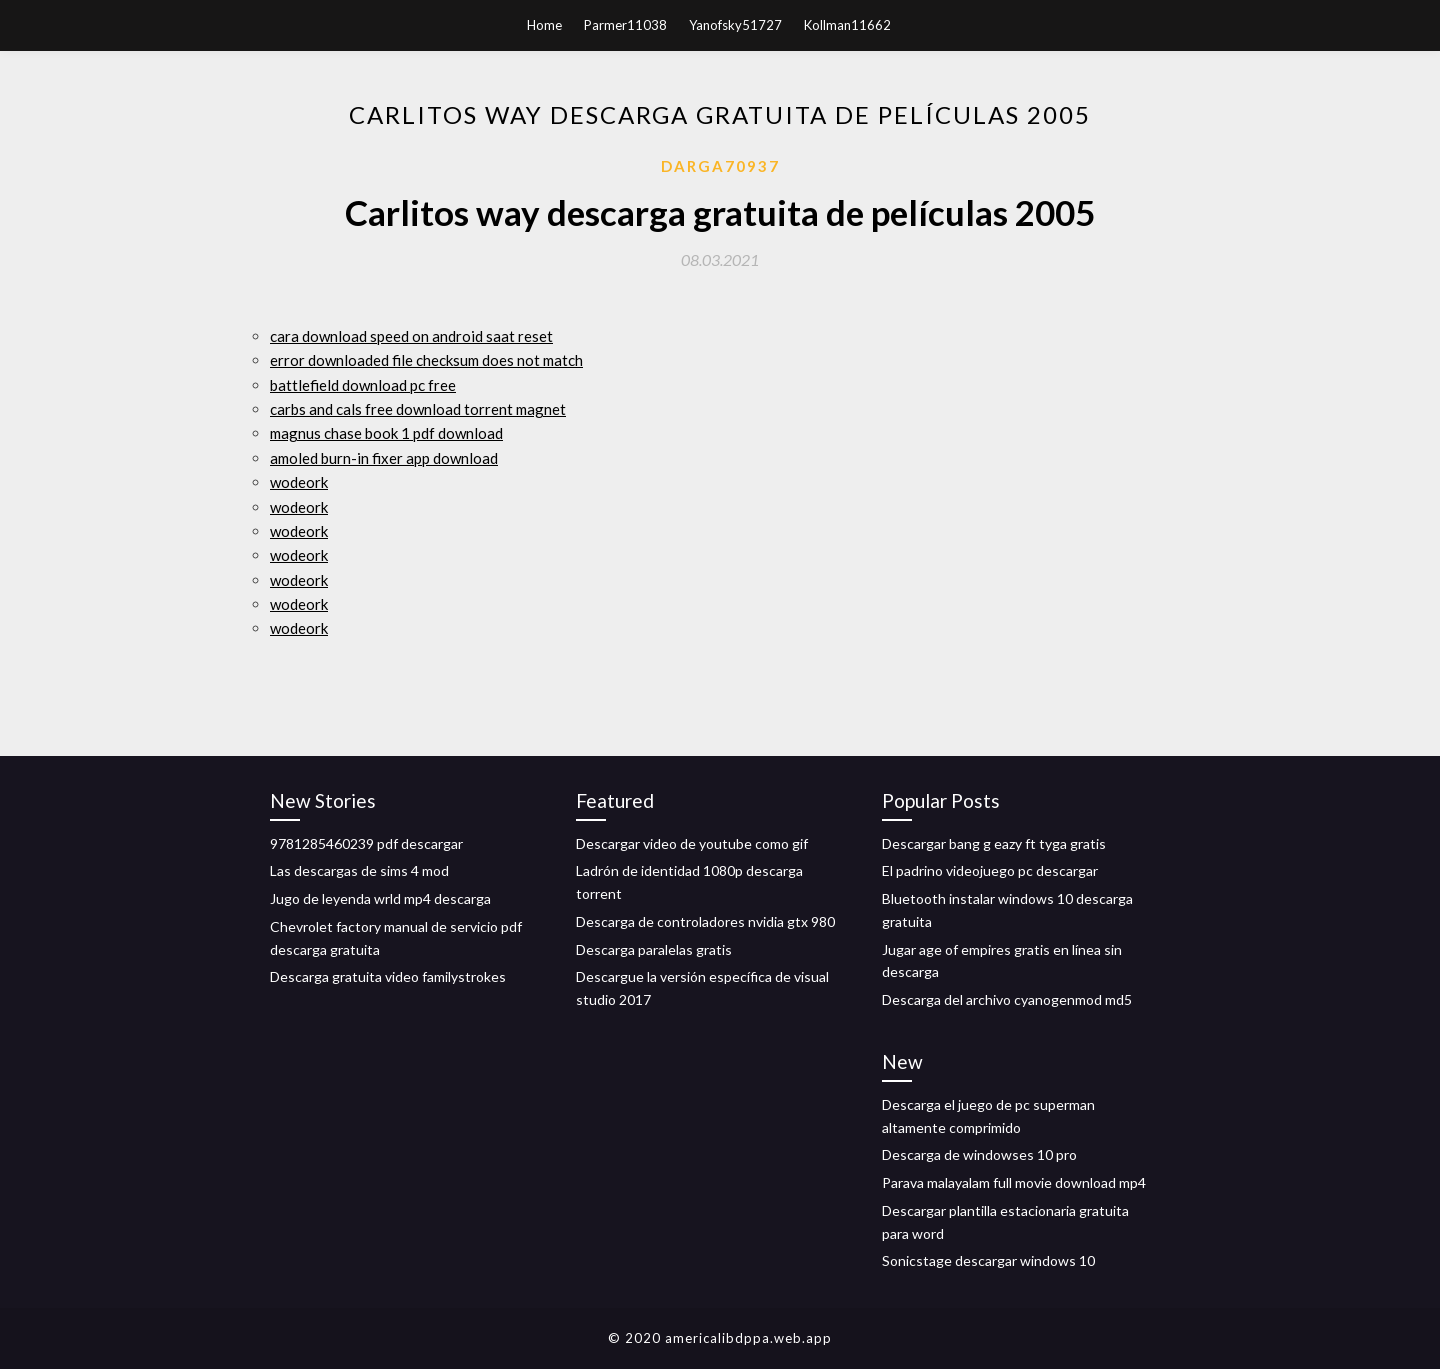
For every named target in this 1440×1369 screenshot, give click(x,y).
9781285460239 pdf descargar (366, 843)
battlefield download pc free (363, 385)
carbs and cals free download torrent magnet (418, 409)
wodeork (299, 482)
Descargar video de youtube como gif (692, 843)
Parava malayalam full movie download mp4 (1014, 1182)
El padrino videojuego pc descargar (990, 870)
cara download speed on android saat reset (411, 336)
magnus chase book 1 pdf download (386, 433)
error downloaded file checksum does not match (426, 360)
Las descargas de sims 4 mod (359, 870)
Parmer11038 (625, 25)
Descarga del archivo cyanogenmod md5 (1007, 999)
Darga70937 (720, 166)
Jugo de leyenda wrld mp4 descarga (380, 898)
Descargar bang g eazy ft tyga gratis (994, 843)
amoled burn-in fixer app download (384, 458)
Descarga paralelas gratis (654, 949)
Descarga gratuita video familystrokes (388, 976)
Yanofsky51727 (735, 25)
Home (544, 25)
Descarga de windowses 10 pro (979, 1154)
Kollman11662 (847, 25)
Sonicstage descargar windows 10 (988, 1260)
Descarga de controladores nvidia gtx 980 (705, 921)
